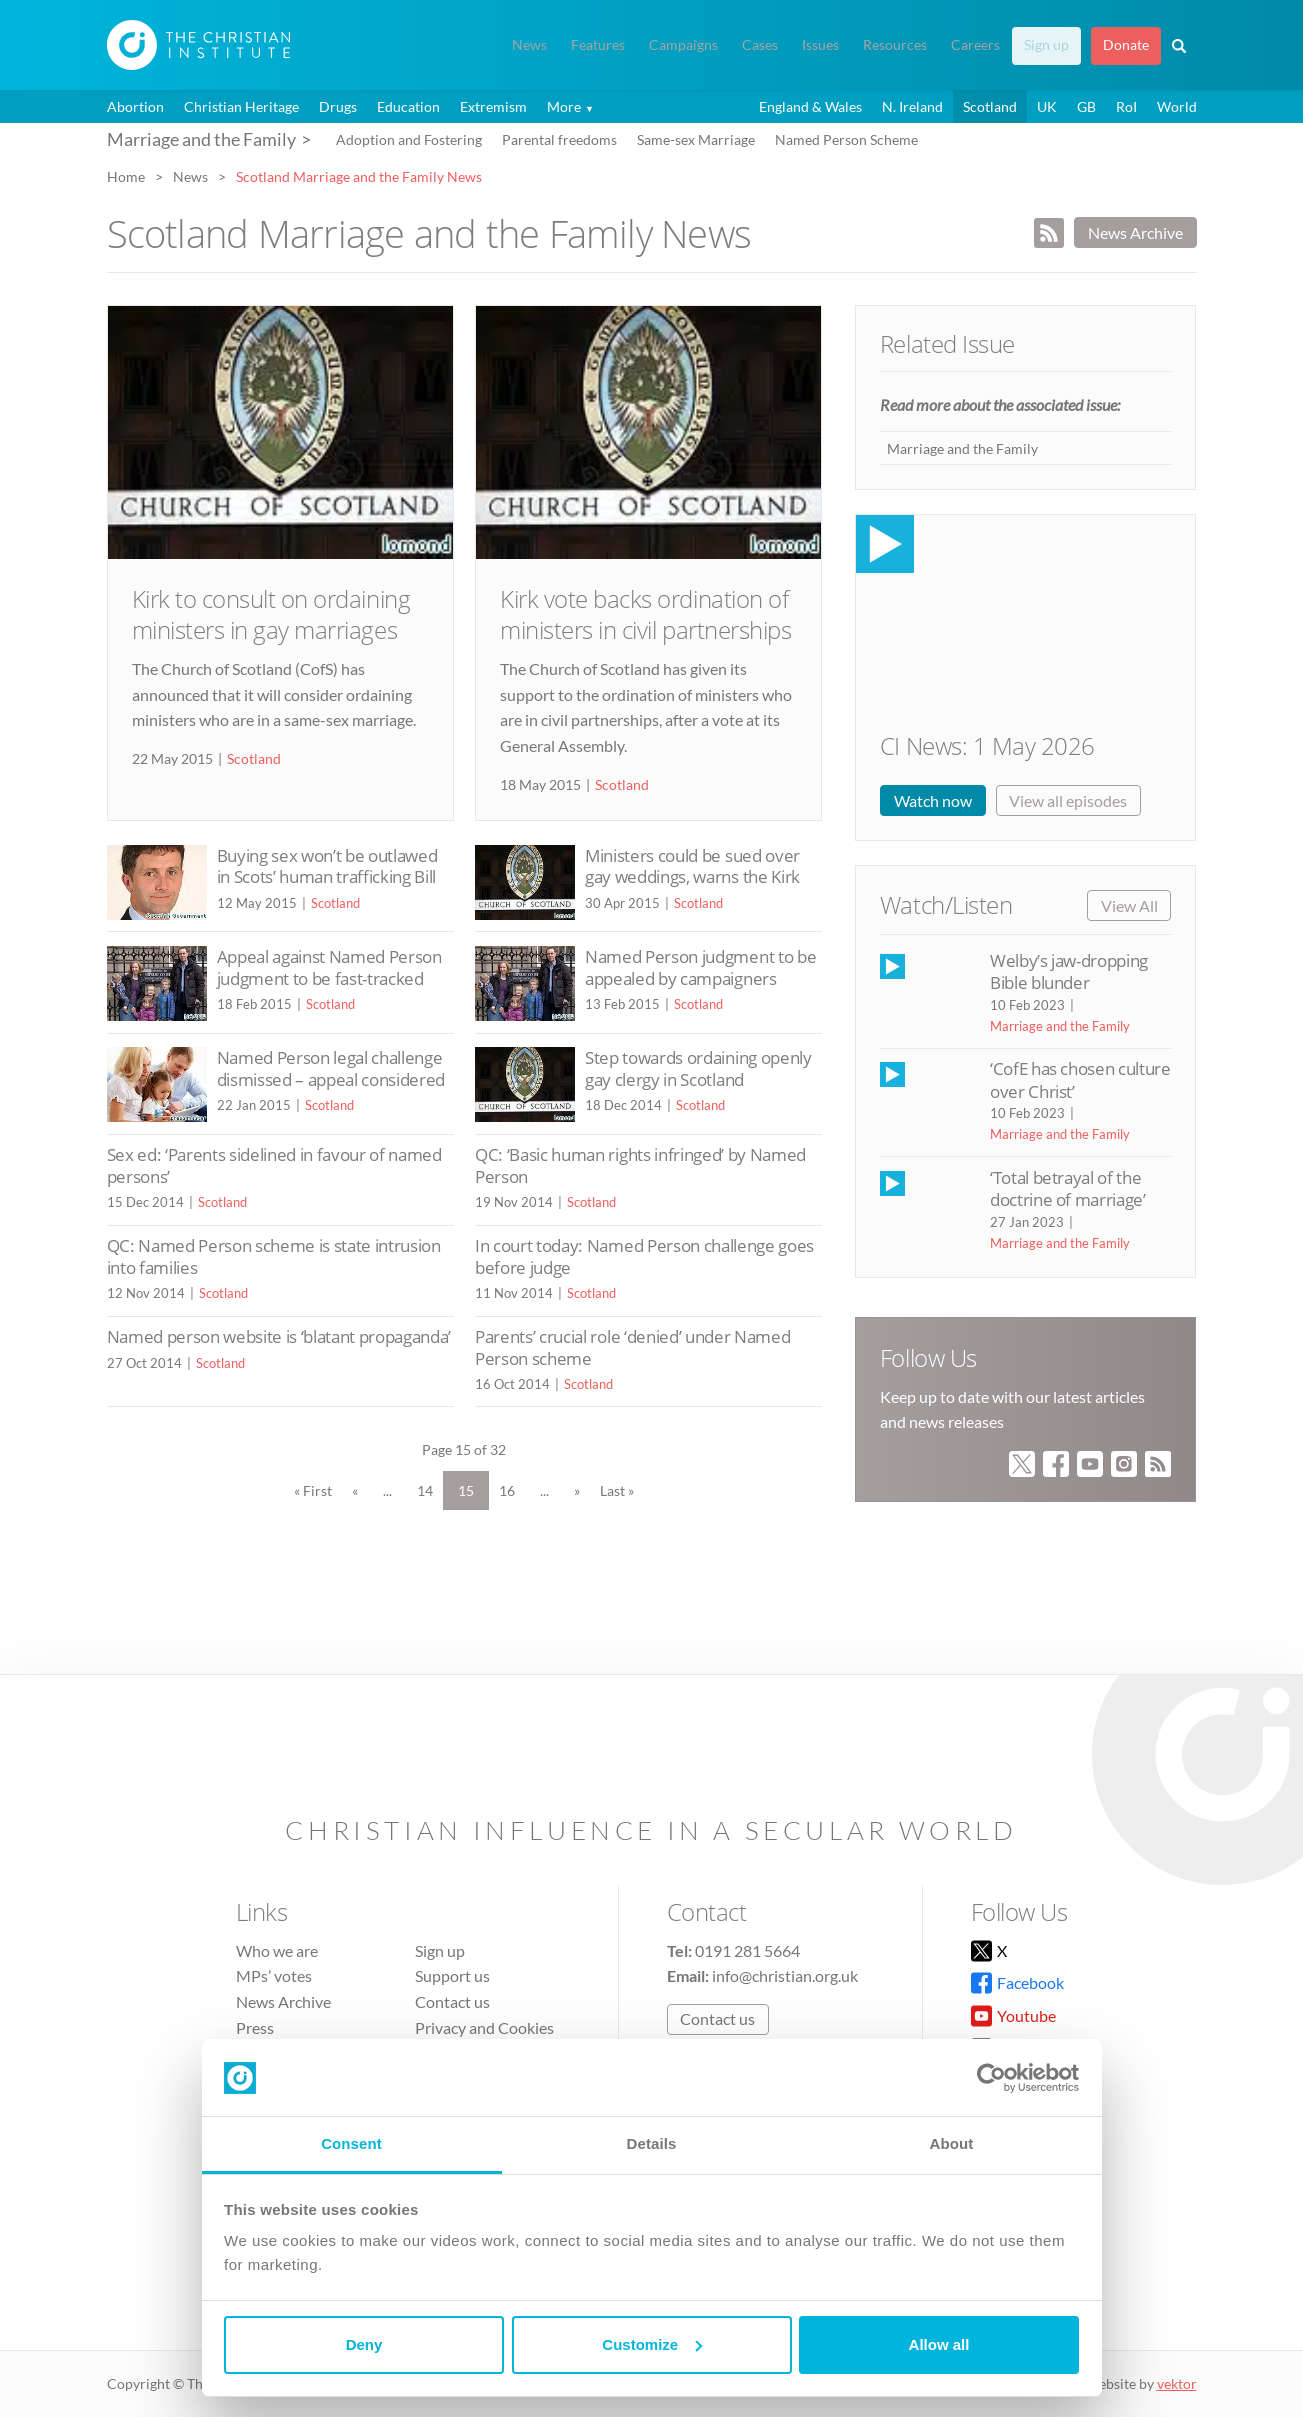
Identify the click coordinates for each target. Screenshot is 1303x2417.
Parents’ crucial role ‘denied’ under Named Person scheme (632, 1347)
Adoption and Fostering (409, 139)
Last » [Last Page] (617, 1490)
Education (408, 106)
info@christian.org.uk (785, 1975)
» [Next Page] (577, 1490)
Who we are (277, 1950)
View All (1129, 905)
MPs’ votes (274, 1975)
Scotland (990, 106)
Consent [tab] (351, 2143)
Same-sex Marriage (696, 139)
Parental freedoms (559, 139)
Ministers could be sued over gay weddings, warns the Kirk (692, 866)
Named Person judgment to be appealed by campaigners (700, 967)
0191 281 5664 (747, 1950)
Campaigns (683, 45)
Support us (452, 1975)
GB (1086, 106)
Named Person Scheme (846, 139)
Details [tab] (652, 2143)
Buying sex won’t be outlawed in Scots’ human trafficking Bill (327, 866)
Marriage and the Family (962, 448)
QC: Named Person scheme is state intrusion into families (274, 1256)
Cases (760, 45)
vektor (1177, 2383)
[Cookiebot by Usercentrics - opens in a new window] (991, 2078)
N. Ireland (912, 106)
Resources (895, 45)
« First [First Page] (313, 1490)
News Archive (1135, 232)
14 (425, 1490)
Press (255, 2027)
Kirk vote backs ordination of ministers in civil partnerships (645, 614)
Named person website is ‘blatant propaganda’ (279, 1336)
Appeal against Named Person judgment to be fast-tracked (329, 967)
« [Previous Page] (355, 1490)
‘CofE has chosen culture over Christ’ (1080, 1079)
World (1177, 106)
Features (598, 45)
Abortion (135, 106)
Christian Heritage (241, 106)
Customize (652, 2344)
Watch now (933, 800)
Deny (364, 2344)
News (529, 45)
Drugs (338, 106)
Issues (820, 45)
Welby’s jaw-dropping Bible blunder (1069, 971)
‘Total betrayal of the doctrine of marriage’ (1068, 1188)
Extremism (493, 106)
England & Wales (810, 106)
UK (1047, 106)
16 (507, 1490)
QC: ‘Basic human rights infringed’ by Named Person (640, 1165)
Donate (1126, 45)
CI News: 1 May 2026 (987, 745)
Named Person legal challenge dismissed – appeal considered (331, 1068)
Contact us (452, 2001)
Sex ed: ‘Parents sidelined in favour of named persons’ (274, 1165)
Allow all (939, 2344)
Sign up (1046, 45)
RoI (1126, 106)
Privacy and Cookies (484, 2027)
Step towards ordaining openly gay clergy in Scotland (698, 1068)
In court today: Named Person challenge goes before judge (644, 1256)
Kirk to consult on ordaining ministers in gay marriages (271, 614)
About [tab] (952, 2143)
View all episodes (1068, 800)
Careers (975, 45)
